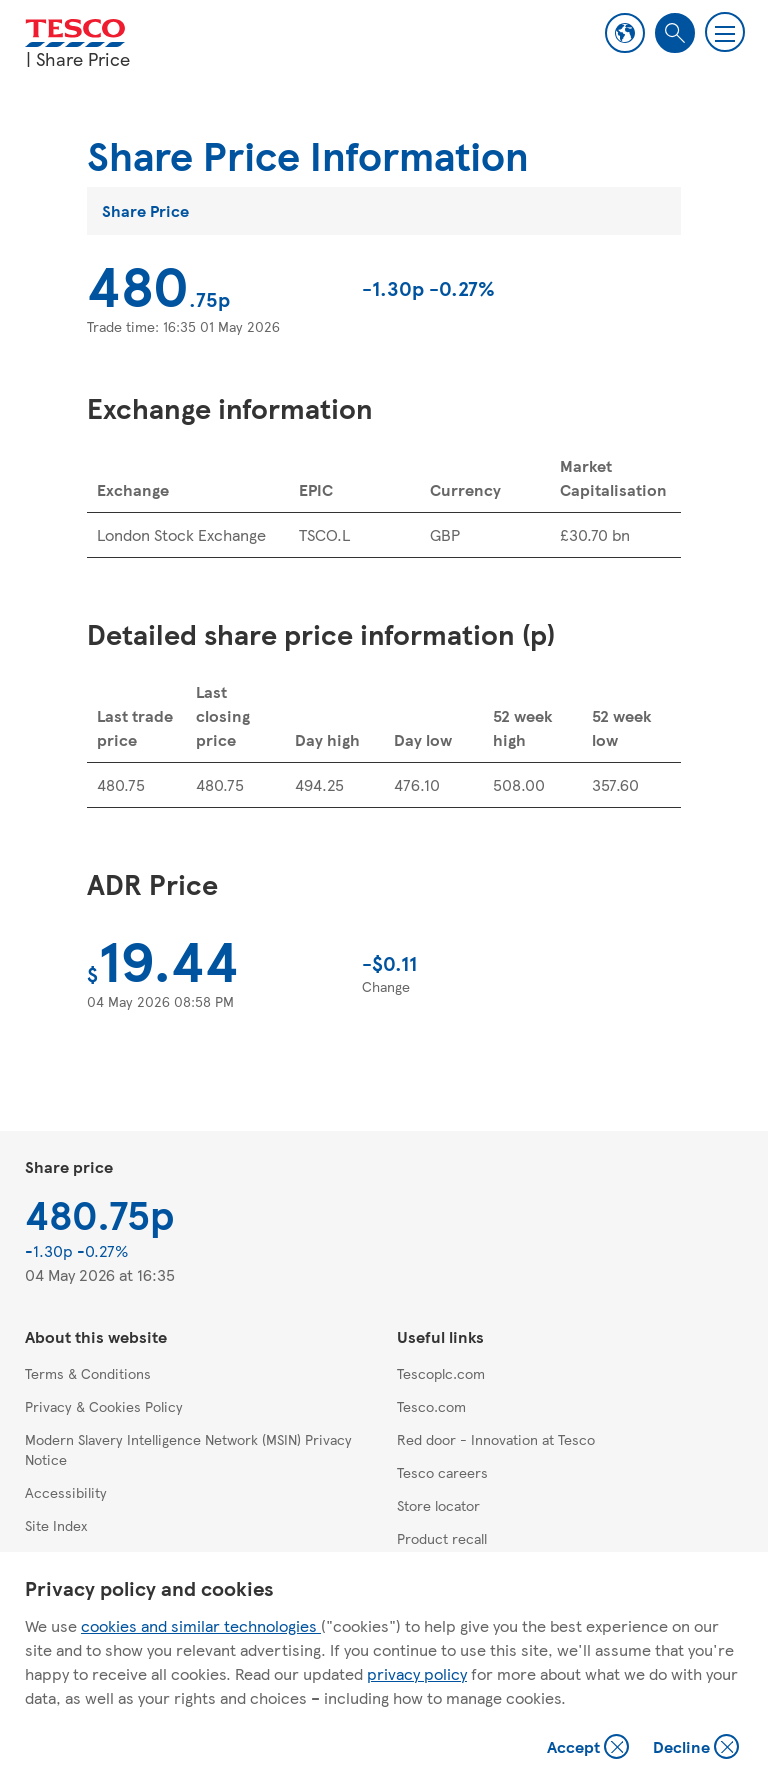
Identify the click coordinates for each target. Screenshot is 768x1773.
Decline (697, 1748)
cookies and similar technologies (201, 1625)
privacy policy (417, 1673)
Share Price (145, 210)
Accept (590, 1748)
